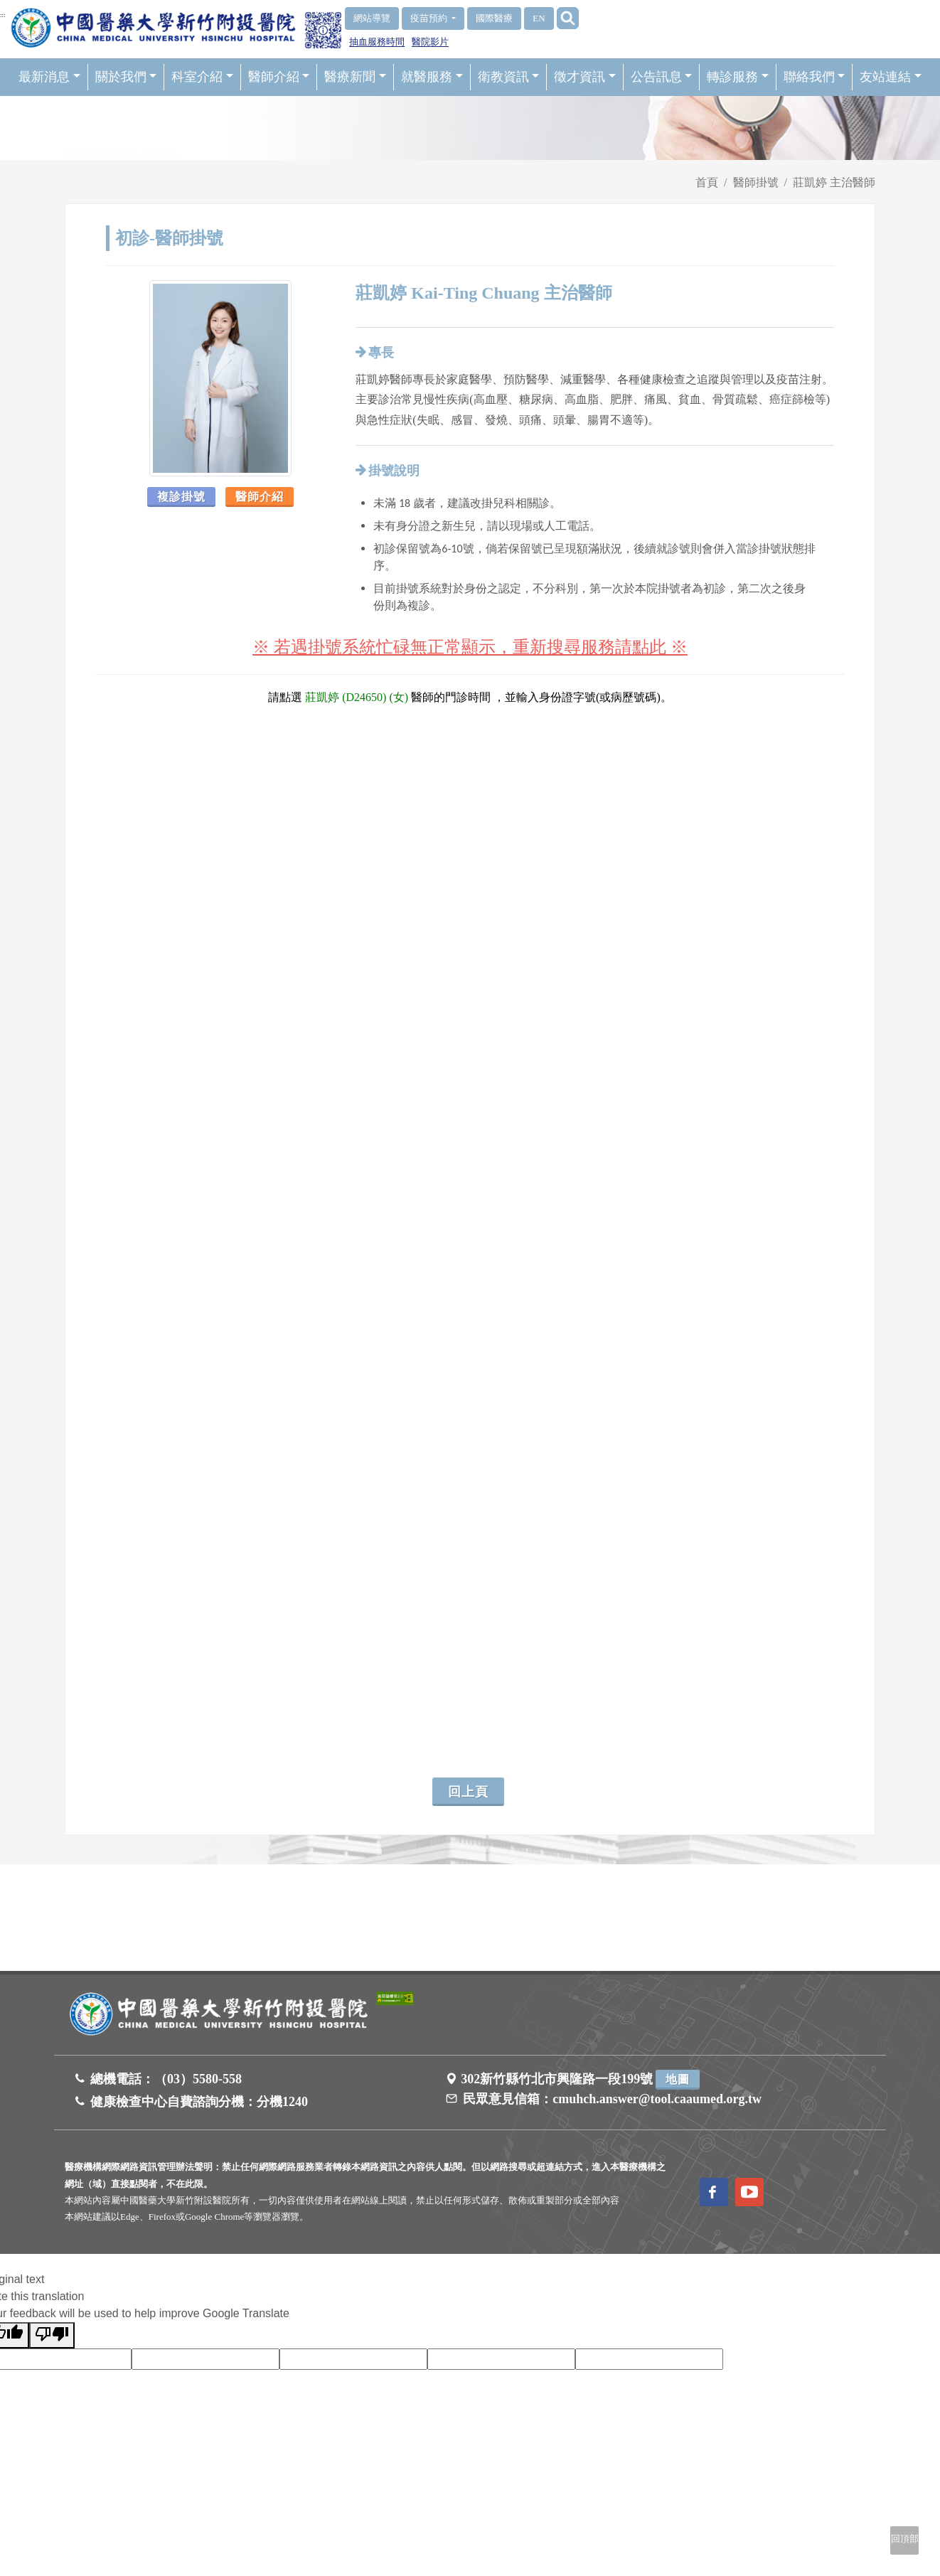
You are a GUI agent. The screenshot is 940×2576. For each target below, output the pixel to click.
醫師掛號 (756, 182)
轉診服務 (738, 77)
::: (3, 14)
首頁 (706, 182)
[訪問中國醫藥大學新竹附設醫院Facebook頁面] (714, 2192)
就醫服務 (432, 77)
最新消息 (49, 77)
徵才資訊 (585, 77)
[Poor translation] (52, 2335)
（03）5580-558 (198, 2079)
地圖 (678, 2079)
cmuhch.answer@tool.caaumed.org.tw (657, 2099)
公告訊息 (662, 77)
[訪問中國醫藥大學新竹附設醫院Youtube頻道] (749, 2192)
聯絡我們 (814, 77)
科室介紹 (202, 77)
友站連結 (891, 77)
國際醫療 (494, 18)
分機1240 (282, 2102)
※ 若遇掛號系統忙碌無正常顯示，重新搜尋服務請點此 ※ (470, 647)
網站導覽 (371, 18)
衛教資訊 (509, 77)
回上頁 (468, 1792)
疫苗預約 (429, 18)
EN (539, 18)
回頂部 (905, 2538)
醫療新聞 (355, 77)
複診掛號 (181, 497)
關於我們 (126, 77)
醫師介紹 (279, 77)
